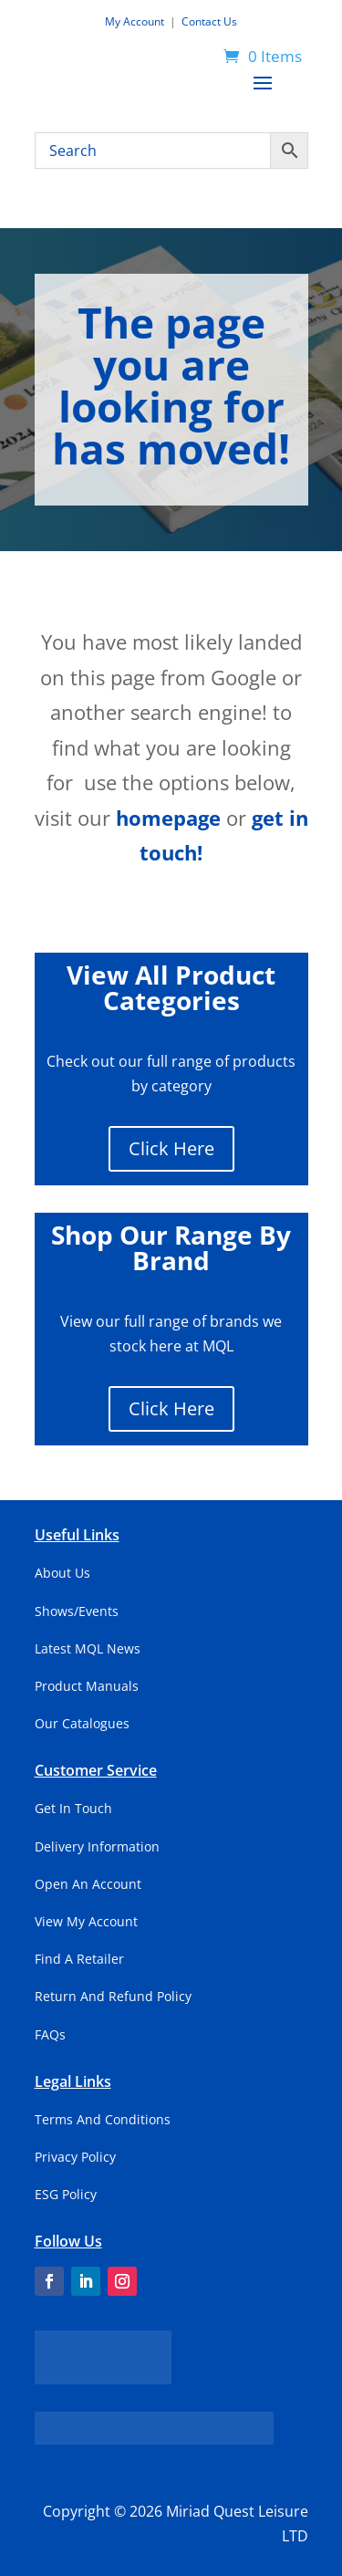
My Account (136, 21)
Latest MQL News (87, 1648)
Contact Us (209, 21)
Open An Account (88, 1884)
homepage (168, 817)
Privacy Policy (75, 2156)
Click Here (171, 1148)
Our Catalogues (82, 1723)
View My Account (86, 1921)
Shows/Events (77, 1611)
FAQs (50, 2034)
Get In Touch (73, 1808)
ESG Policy (66, 2194)
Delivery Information (97, 1846)
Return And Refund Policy (113, 1996)
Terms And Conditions (103, 2119)
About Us (62, 1572)
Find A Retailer (79, 1958)
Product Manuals (87, 1686)
